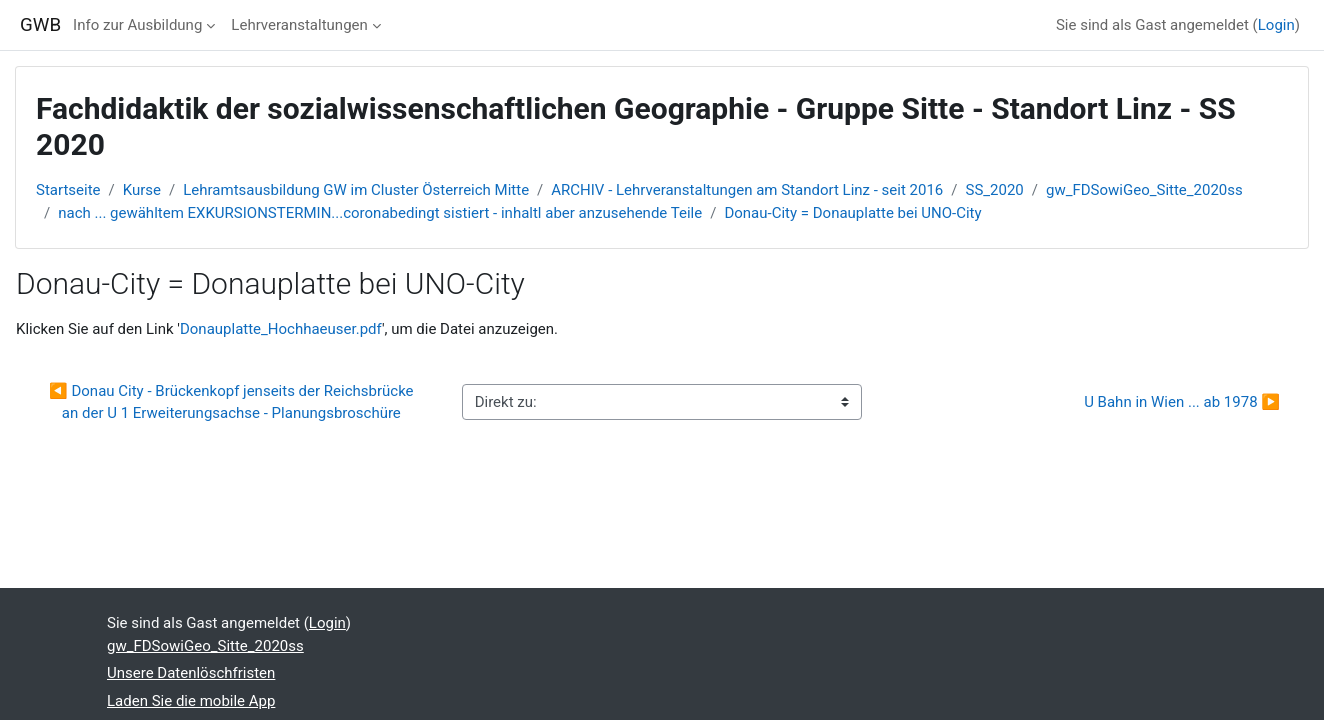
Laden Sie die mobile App (191, 701)
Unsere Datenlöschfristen (191, 673)
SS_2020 (995, 190)
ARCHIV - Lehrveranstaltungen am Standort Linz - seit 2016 (747, 190)
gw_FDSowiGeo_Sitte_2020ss (1144, 190)
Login (1276, 25)
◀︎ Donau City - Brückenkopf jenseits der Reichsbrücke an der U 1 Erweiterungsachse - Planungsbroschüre (233, 402)
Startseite (68, 190)
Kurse (142, 190)
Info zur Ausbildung (137, 25)
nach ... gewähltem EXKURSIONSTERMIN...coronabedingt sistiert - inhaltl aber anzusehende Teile (380, 213)
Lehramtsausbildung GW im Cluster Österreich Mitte (356, 190)
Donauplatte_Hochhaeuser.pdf (281, 329)
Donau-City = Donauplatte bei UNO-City (852, 213)
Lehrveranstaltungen (299, 25)
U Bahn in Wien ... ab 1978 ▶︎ (1182, 402)
